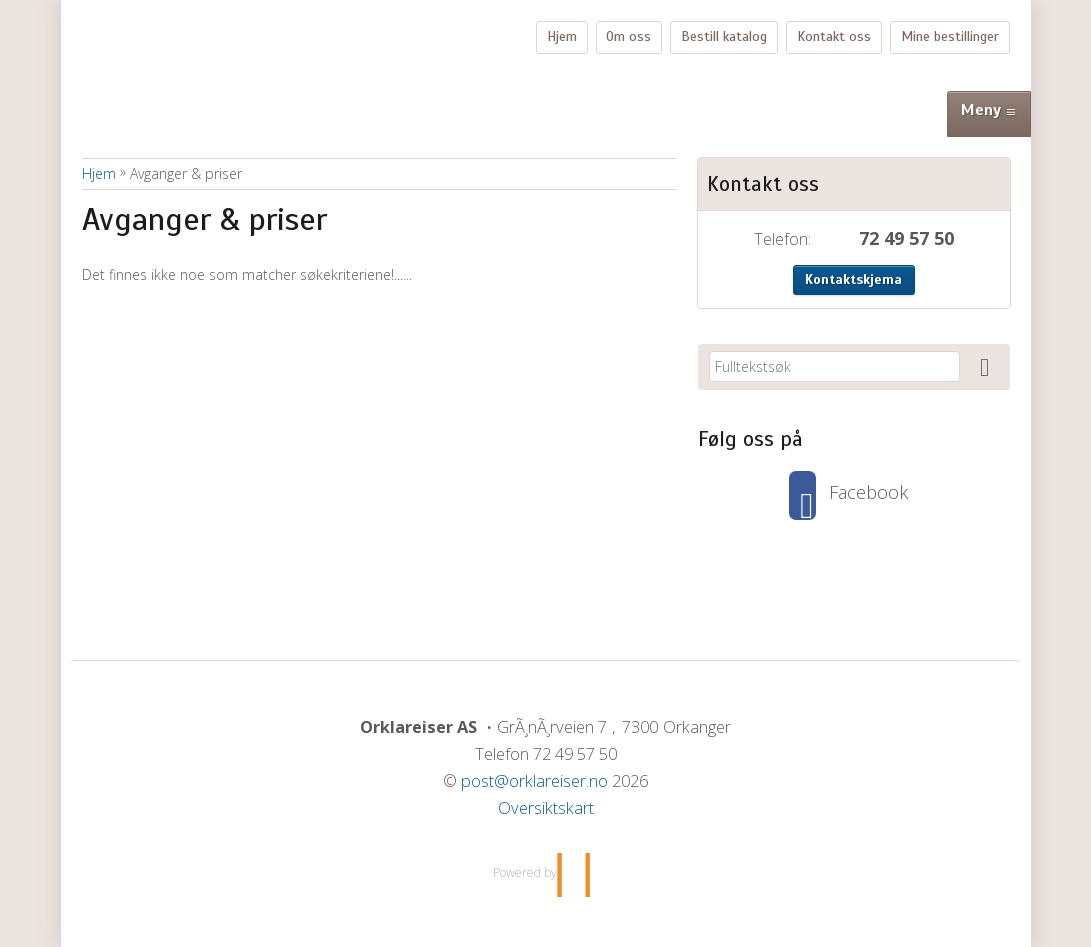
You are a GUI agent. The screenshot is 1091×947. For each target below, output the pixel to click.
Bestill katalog (724, 36)
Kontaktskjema (853, 279)
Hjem (562, 36)
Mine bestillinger (950, 36)
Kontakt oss (834, 36)
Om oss (628, 36)
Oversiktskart (546, 808)
